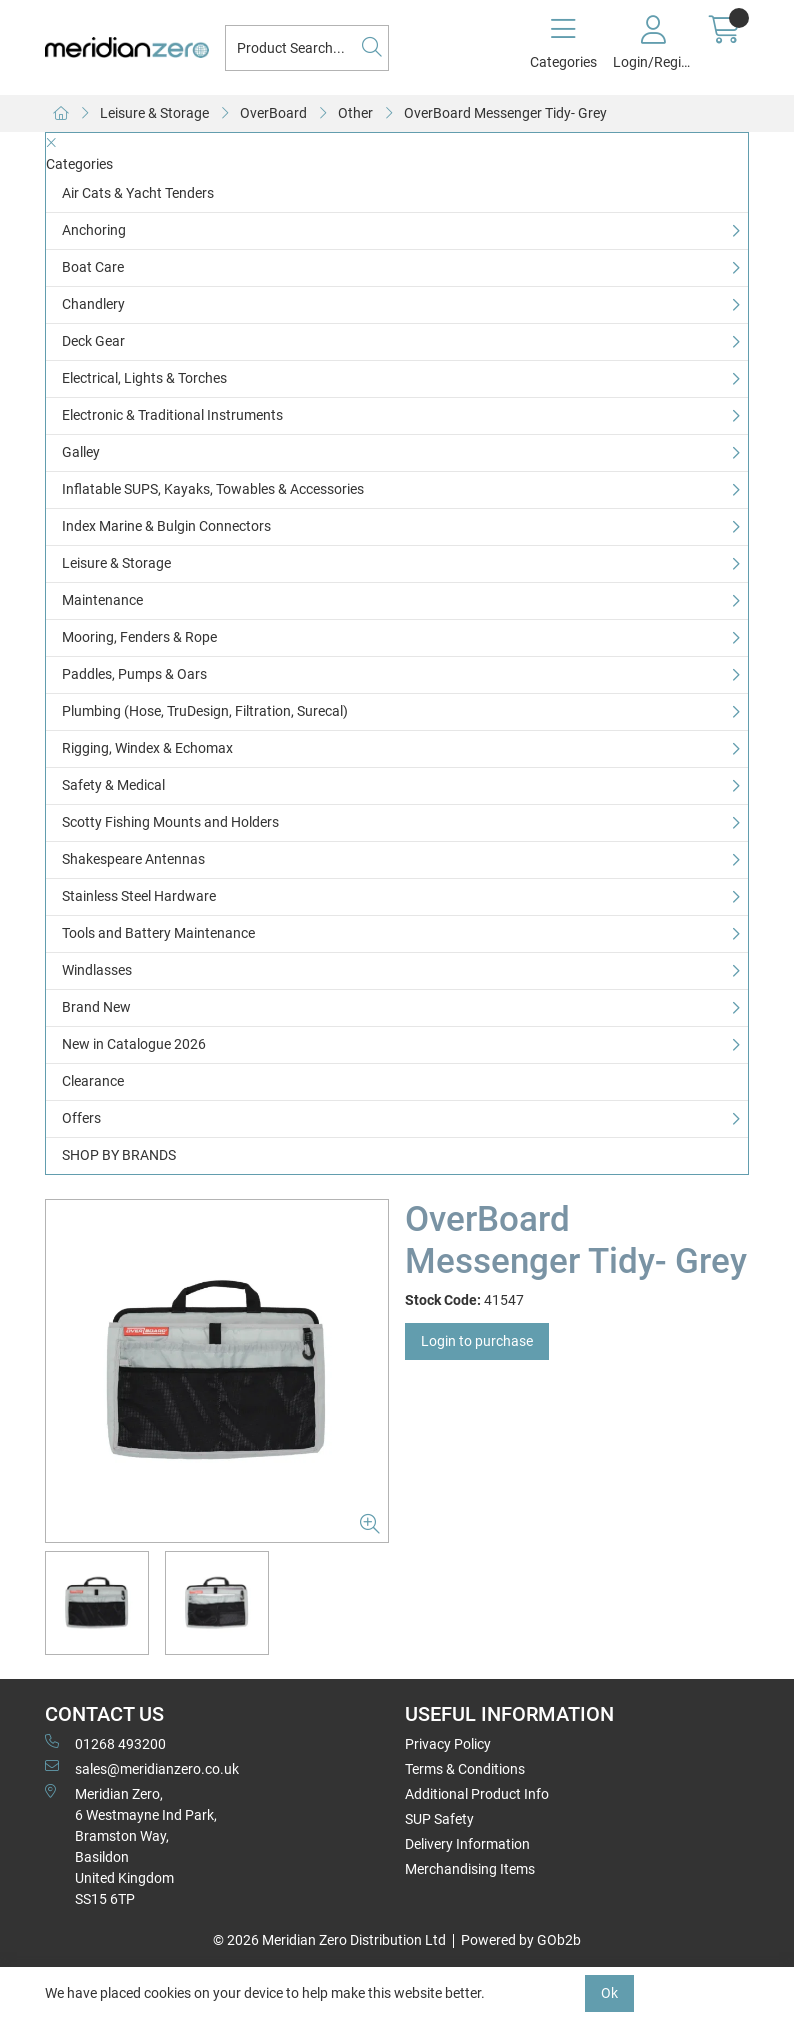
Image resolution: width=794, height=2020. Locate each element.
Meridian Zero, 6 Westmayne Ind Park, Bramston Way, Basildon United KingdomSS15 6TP (131, 1845)
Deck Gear (93, 341)
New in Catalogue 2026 (134, 1044)
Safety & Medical (113, 785)
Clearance (93, 1081)
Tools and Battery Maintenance (158, 933)
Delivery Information (467, 1844)
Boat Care (93, 267)
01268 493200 (105, 1743)
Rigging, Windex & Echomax (147, 748)
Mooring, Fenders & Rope (139, 637)
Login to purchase (477, 1341)
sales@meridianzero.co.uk (142, 1768)
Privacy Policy (448, 1744)
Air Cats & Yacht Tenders (138, 193)
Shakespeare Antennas (133, 859)
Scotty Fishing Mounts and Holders (170, 822)
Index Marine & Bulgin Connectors (166, 526)
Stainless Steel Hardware (139, 896)
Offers (81, 1118)
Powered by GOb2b (521, 1940)
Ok (609, 1993)
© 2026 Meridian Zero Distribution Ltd (329, 1940)
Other (355, 113)
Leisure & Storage (154, 113)
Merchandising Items (470, 1869)
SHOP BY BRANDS (119, 1155)
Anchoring (94, 230)
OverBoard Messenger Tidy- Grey (505, 113)
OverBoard (273, 113)
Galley (81, 452)
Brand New (96, 1007)
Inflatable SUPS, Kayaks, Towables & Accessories (213, 489)
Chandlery (93, 304)
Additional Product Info (477, 1794)
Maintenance (102, 600)
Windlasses (97, 970)
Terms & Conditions (465, 1769)
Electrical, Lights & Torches (144, 378)
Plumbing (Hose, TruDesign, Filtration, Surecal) (205, 711)
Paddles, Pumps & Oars (134, 674)
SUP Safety (439, 1819)
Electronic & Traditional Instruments (172, 415)
